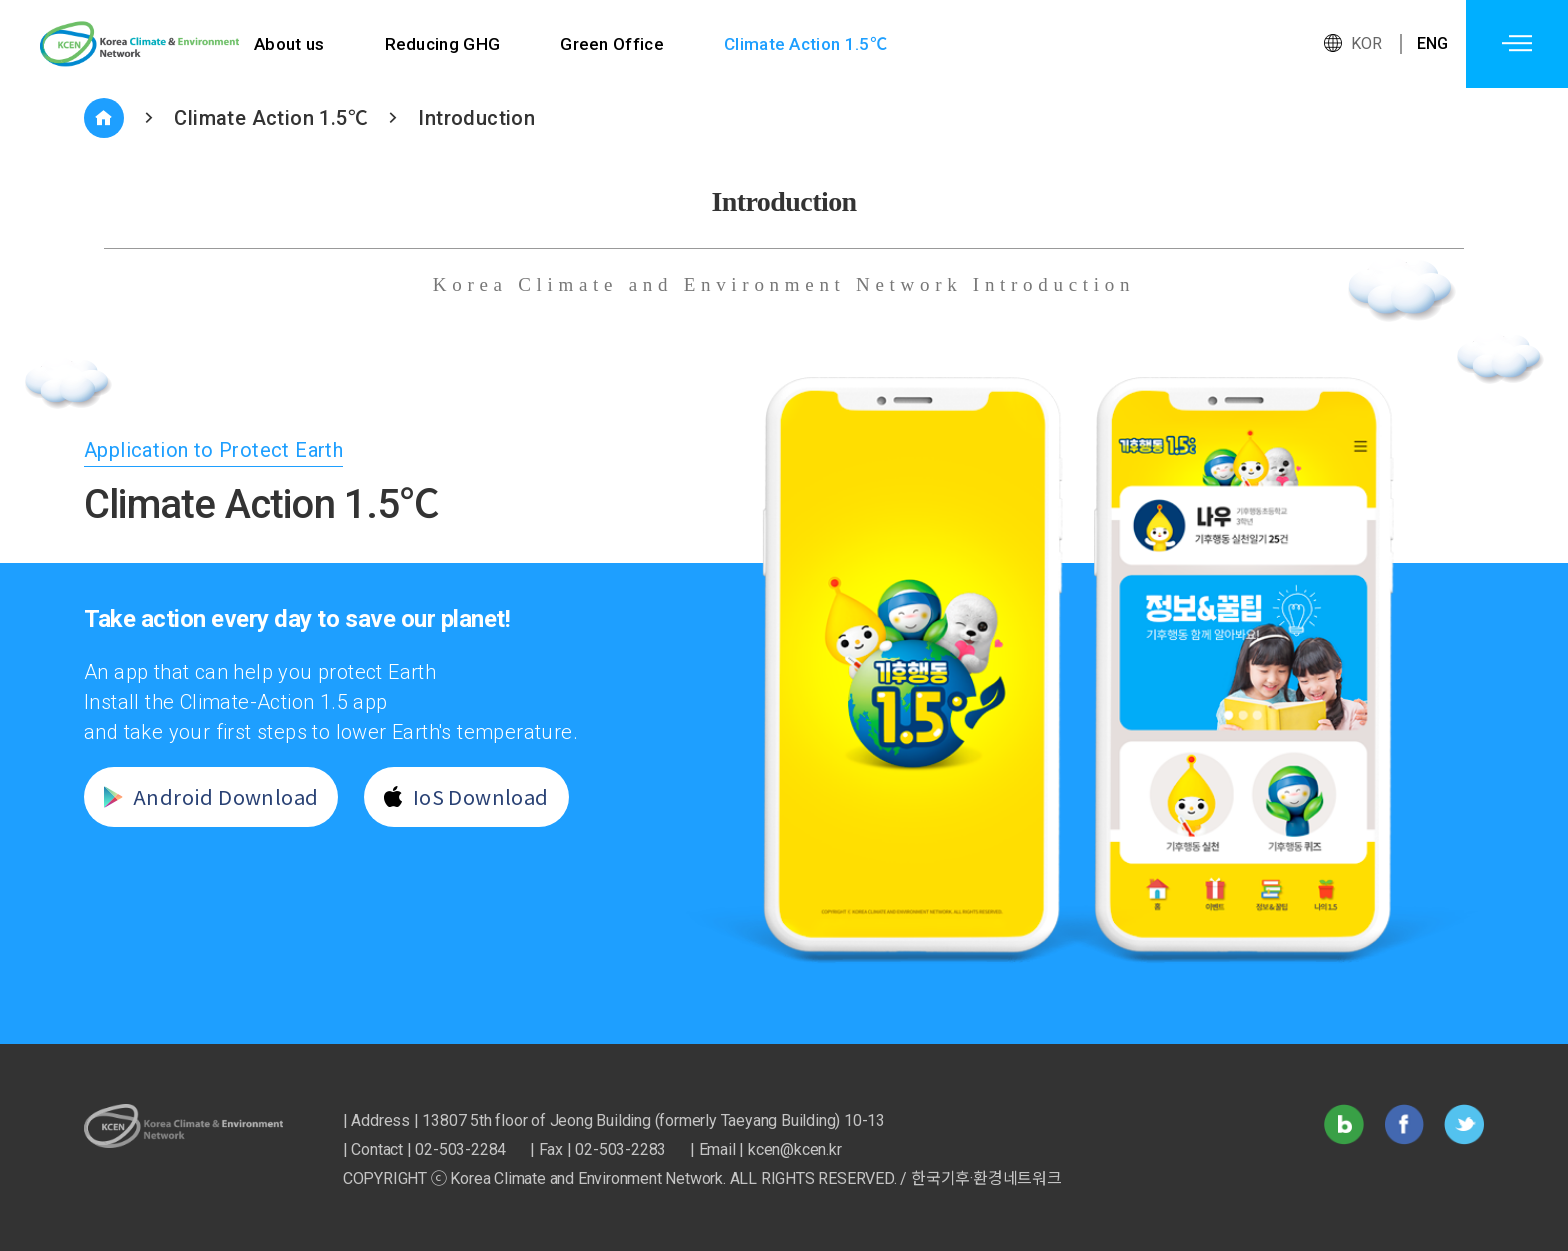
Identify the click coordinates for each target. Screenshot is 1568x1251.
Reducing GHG (443, 44)
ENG (1433, 43)
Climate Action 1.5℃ (809, 44)
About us (289, 44)
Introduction (476, 118)
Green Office (614, 44)
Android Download (203, 796)
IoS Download (458, 796)
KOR (1367, 43)
